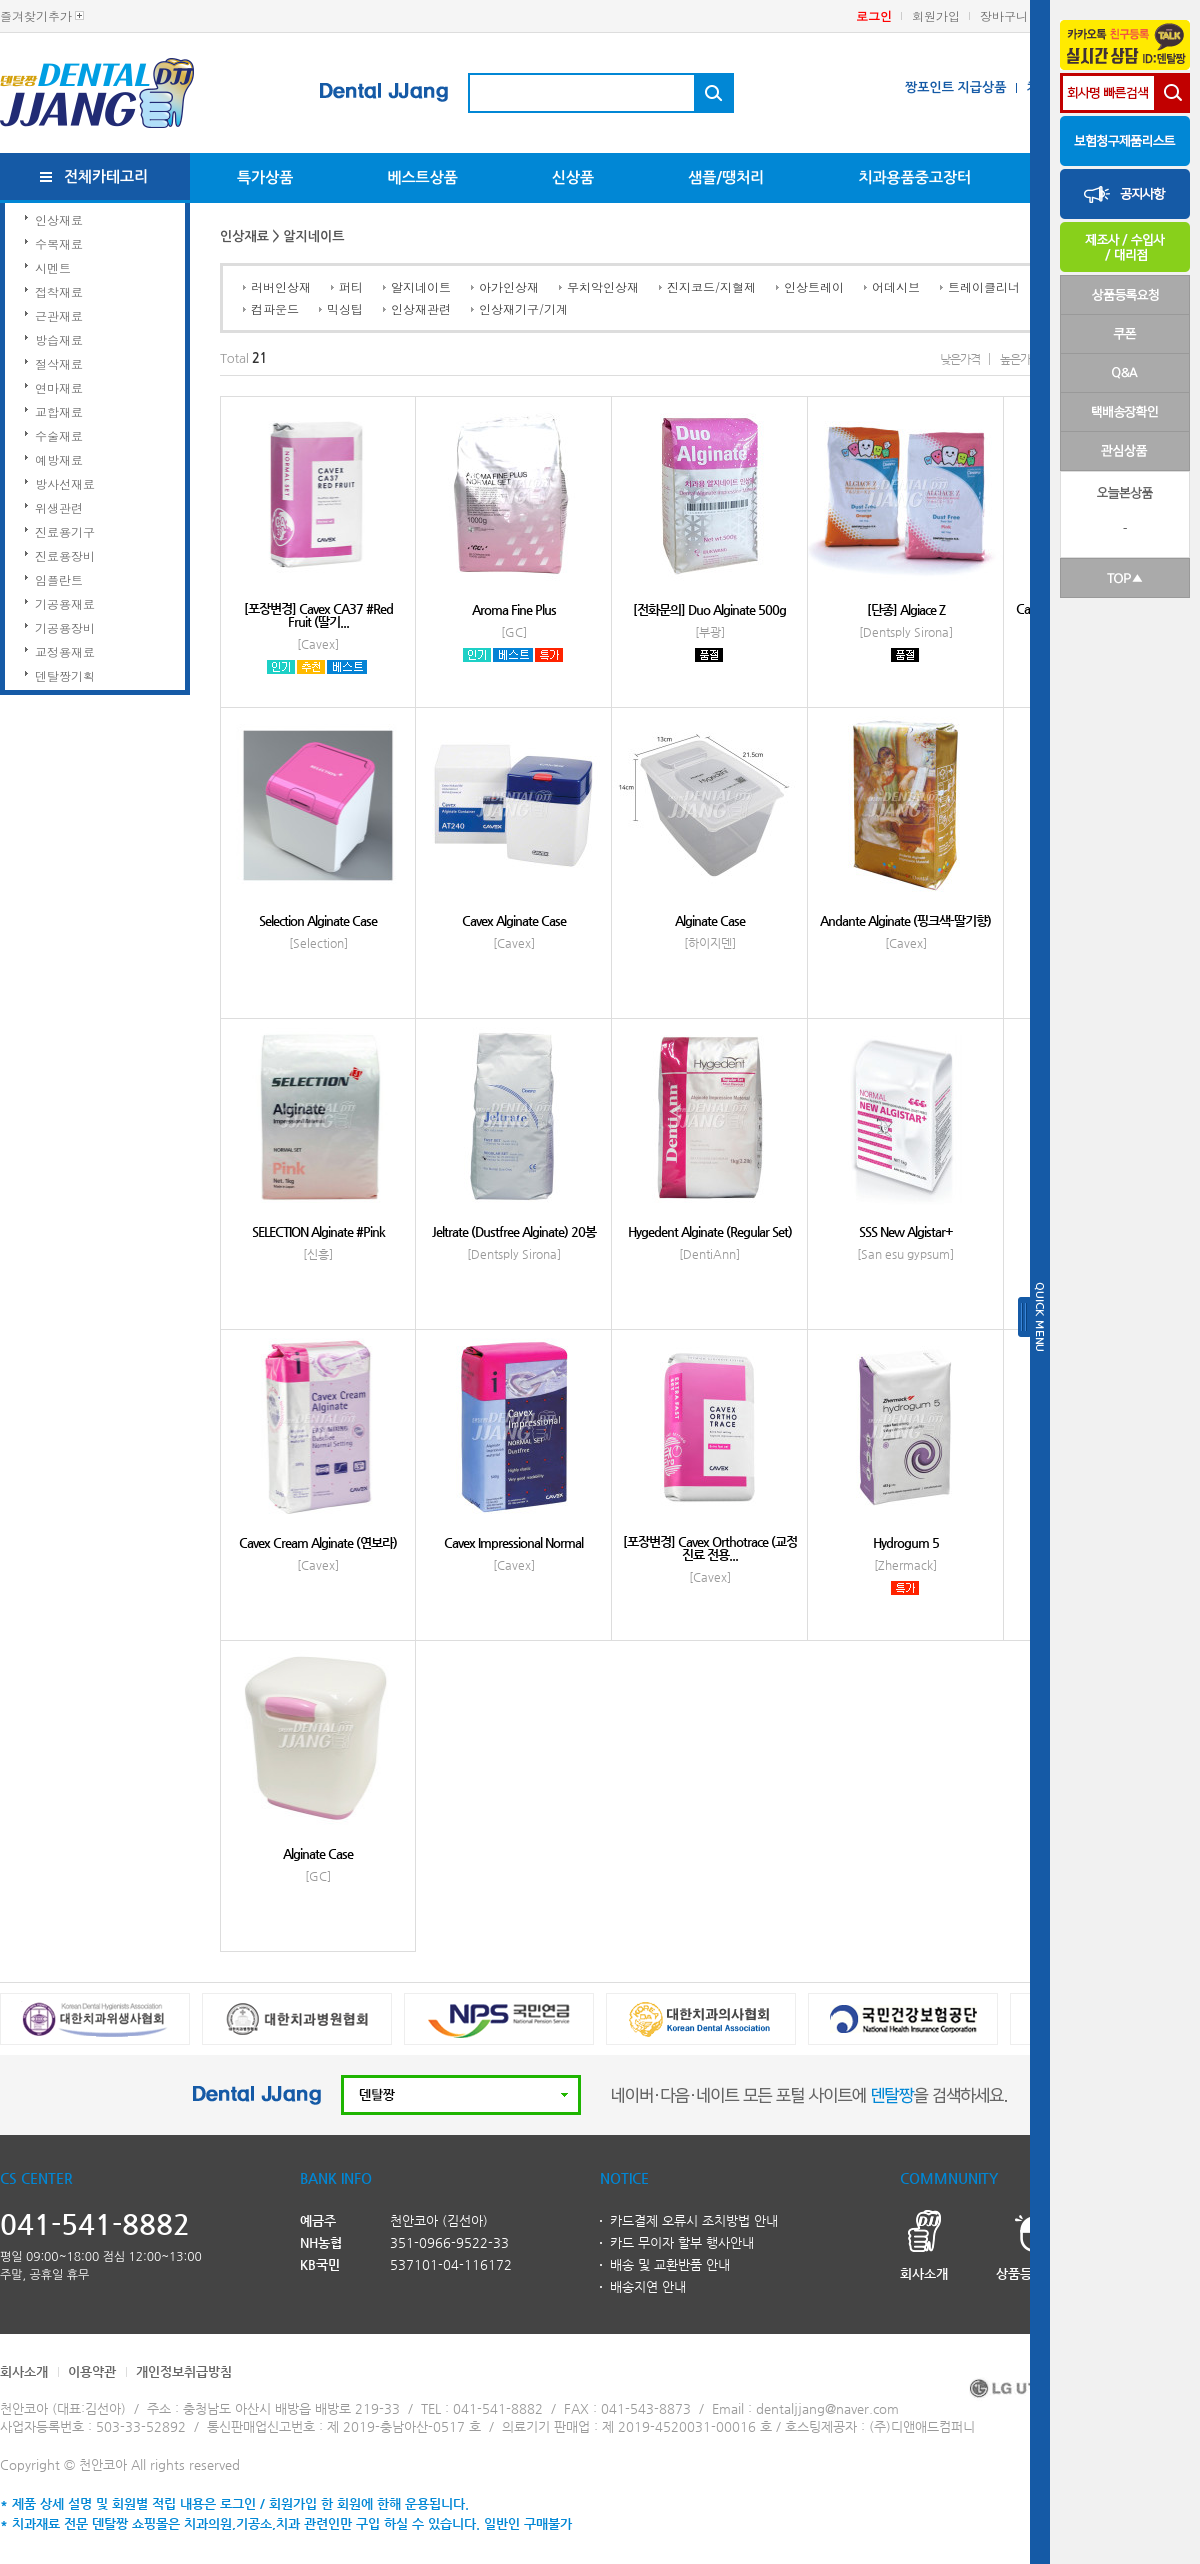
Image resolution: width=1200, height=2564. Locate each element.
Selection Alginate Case (318, 920)
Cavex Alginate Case (514, 920)
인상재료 (59, 219)
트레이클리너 (984, 286)
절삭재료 (59, 363)
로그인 (874, 15)
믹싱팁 (345, 308)
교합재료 (59, 411)
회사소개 (24, 2371)
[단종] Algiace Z (906, 609)
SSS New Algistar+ (906, 1231)
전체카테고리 (106, 176)
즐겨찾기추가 (36, 15)
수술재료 (59, 435)
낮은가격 (960, 359)
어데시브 (896, 286)
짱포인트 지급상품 (955, 87)
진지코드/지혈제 (711, 286)
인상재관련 (421, 308)
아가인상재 (509, 286)
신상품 (573, 177)
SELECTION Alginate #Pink (318, 1231)
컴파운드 (275, 308)
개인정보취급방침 (184, 2371)
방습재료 (59, 339)
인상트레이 (814, 286)
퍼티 (351, 286)
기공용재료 (65, 603)
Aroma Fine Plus (514, 609)
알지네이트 (421, 286)
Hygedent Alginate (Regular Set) (710, 1231)
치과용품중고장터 (914, 177)
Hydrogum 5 (906, 1542)
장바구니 (1004, 15)
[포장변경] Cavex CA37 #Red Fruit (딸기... (318, 615)
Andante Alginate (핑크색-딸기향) (905, 920)
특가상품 (265, 177)
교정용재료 (65, 651)
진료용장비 (65, 555)
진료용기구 (65, 531)
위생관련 (59, 507)
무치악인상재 (603, 286)
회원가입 (936, 15)
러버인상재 (281, 286)
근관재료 (59, 315)
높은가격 (1020, 359)
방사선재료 (65, 483)
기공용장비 (65, 627)
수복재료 (59, 243)
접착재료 (59, 291)
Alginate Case (710, 920)
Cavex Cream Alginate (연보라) (318, 1542)
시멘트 (53, 267)
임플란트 (59, 579)
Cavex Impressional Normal (513, 1542)
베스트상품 (422, 177)
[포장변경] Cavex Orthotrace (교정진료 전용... (710, 1548)
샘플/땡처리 (726, 177)
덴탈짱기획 (65, 675)
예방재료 (59, 459)
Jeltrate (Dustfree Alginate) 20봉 (514, 1231)
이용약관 (92, 2371)
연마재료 (59, 387)
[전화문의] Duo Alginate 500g (709, 609)
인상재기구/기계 (523, 308)
